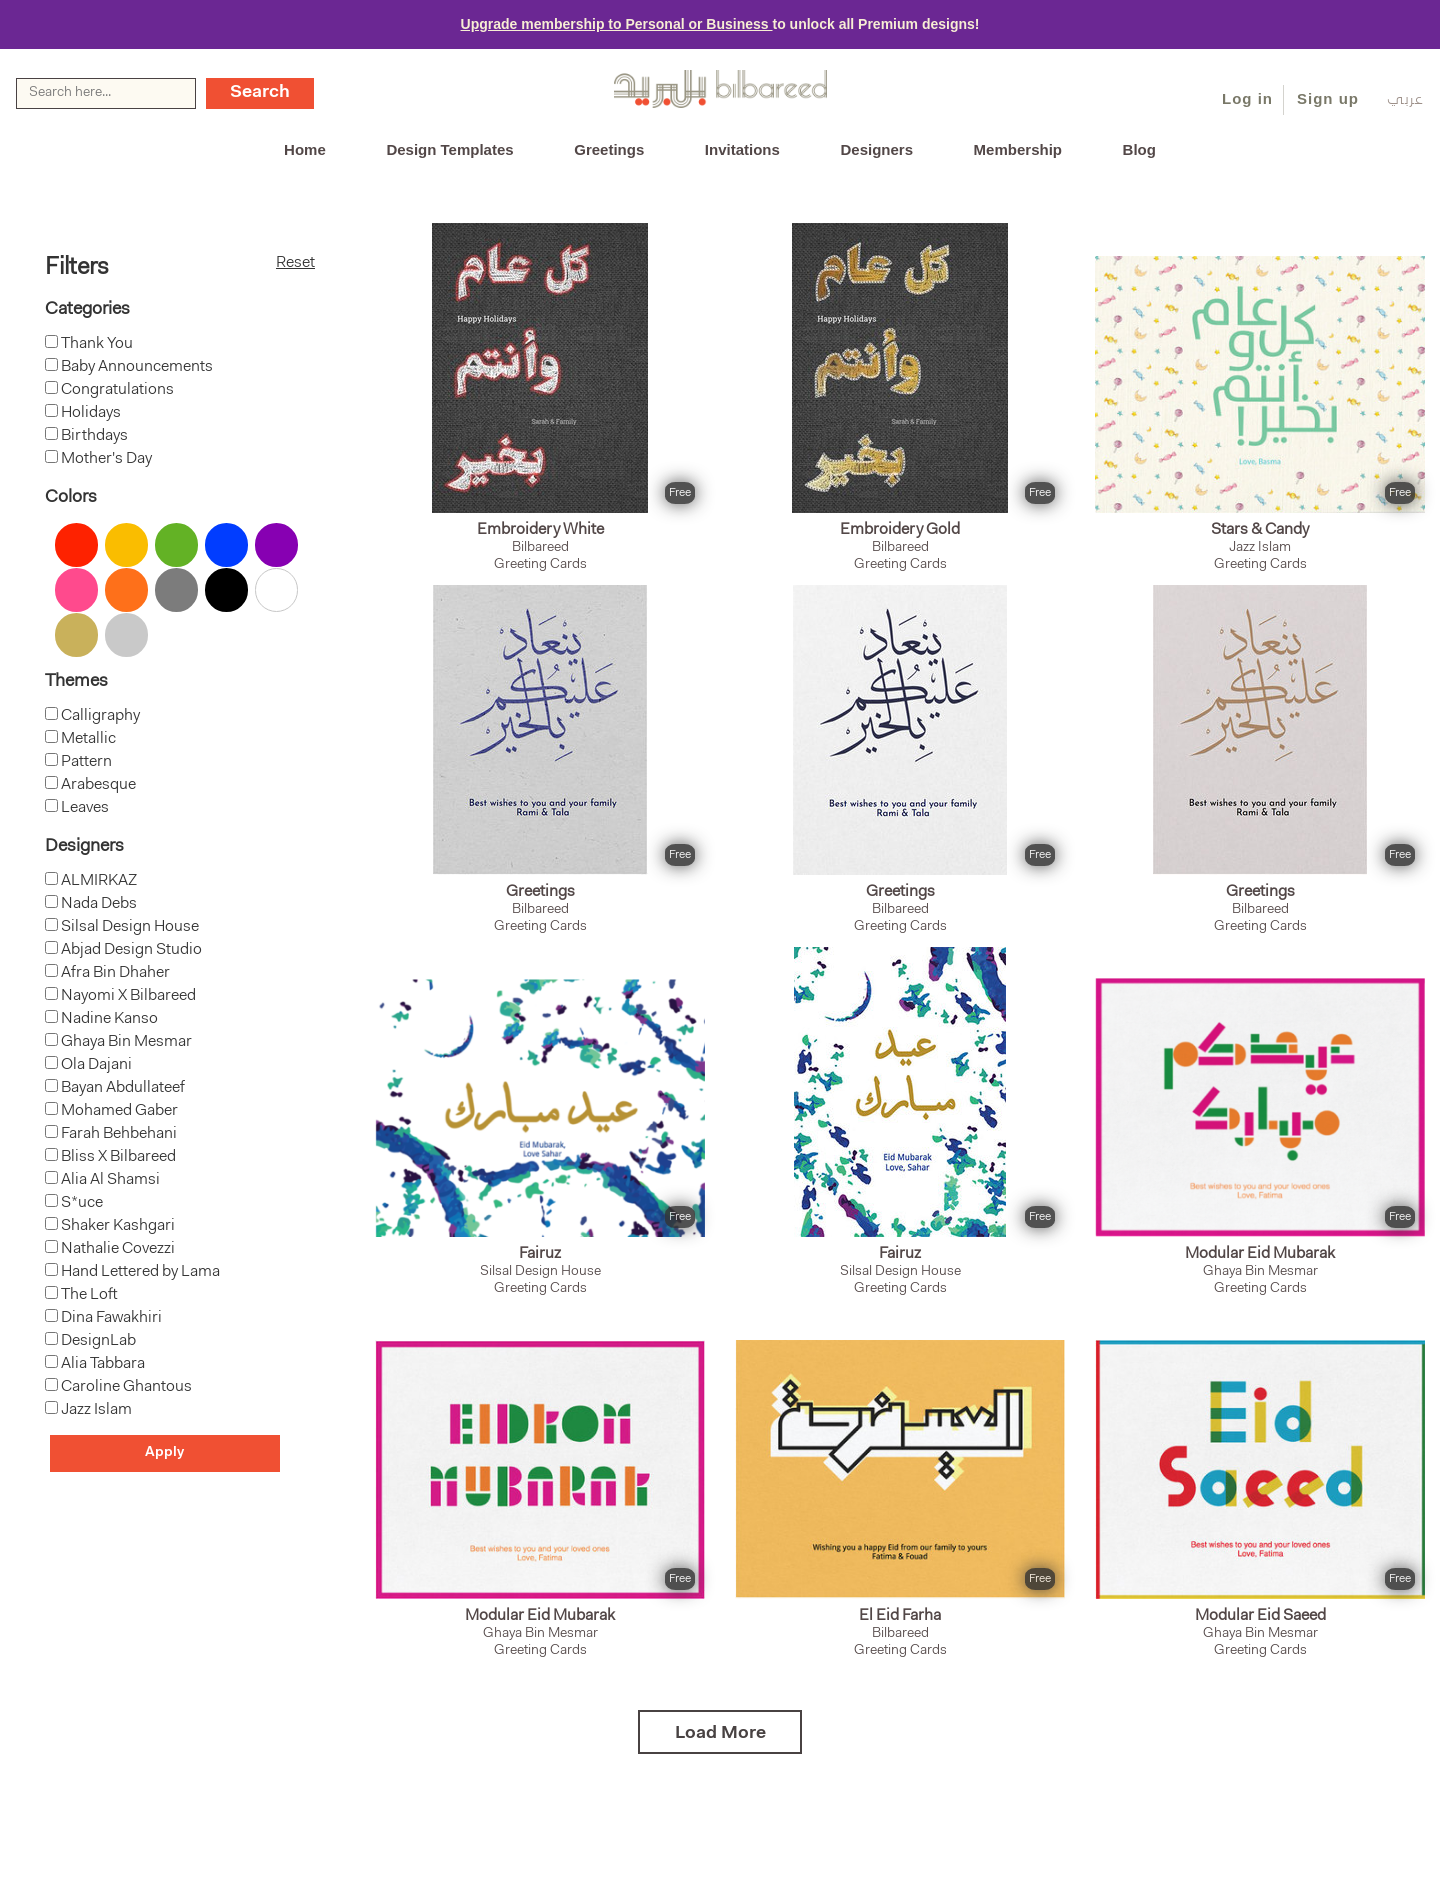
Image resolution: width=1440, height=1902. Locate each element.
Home (305, 149)
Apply (164, 1453)
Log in (1247, 98)
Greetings (609, 149)
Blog (1139, 149)
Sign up (1328, 98)
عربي (1405, 100)
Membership (1018, 149)
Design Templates (449, 149)
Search (260, 93)
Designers (876, 149)
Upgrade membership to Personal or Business (617, 24)
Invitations (742, 149)
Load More (720, 1734)
